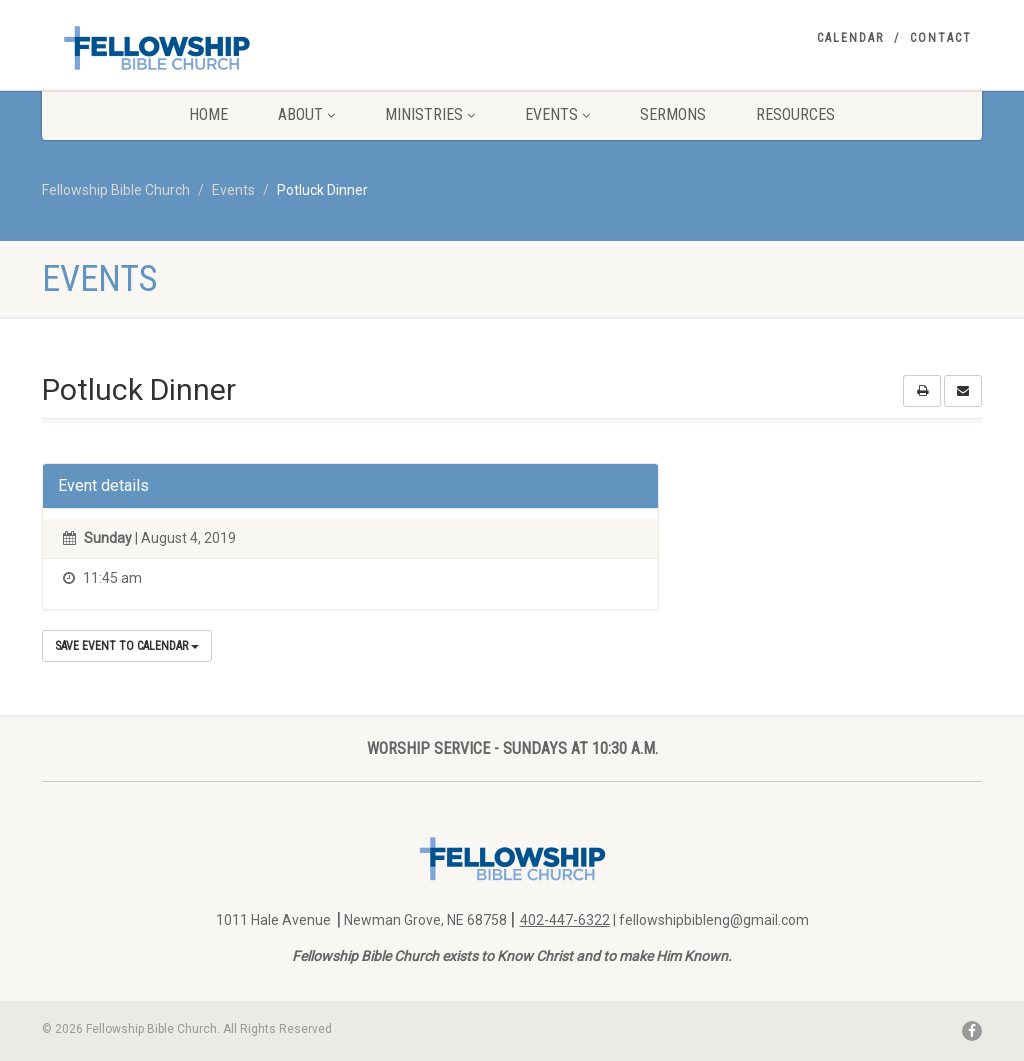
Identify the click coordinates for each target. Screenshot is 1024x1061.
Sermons (673, 114)
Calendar (850, 38)
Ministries (430, 114)
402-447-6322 (565, 920)
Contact (941, 38)
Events (557, 114)
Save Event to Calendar (127, 646)
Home (208, 114)
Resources (795, 114)
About (306, 114)
